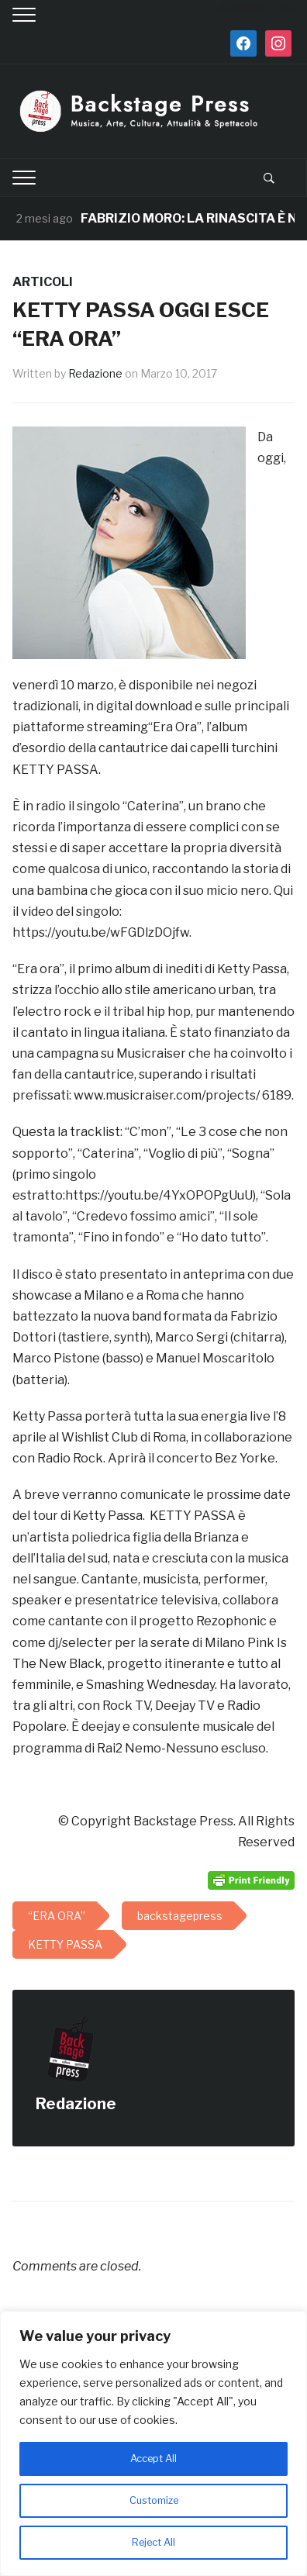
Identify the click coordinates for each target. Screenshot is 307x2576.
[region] (153, 2443)
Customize (154, 2500)
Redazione (95, 373)
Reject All (153, 2542)
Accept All (154, 2458)
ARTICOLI (42, 282)
